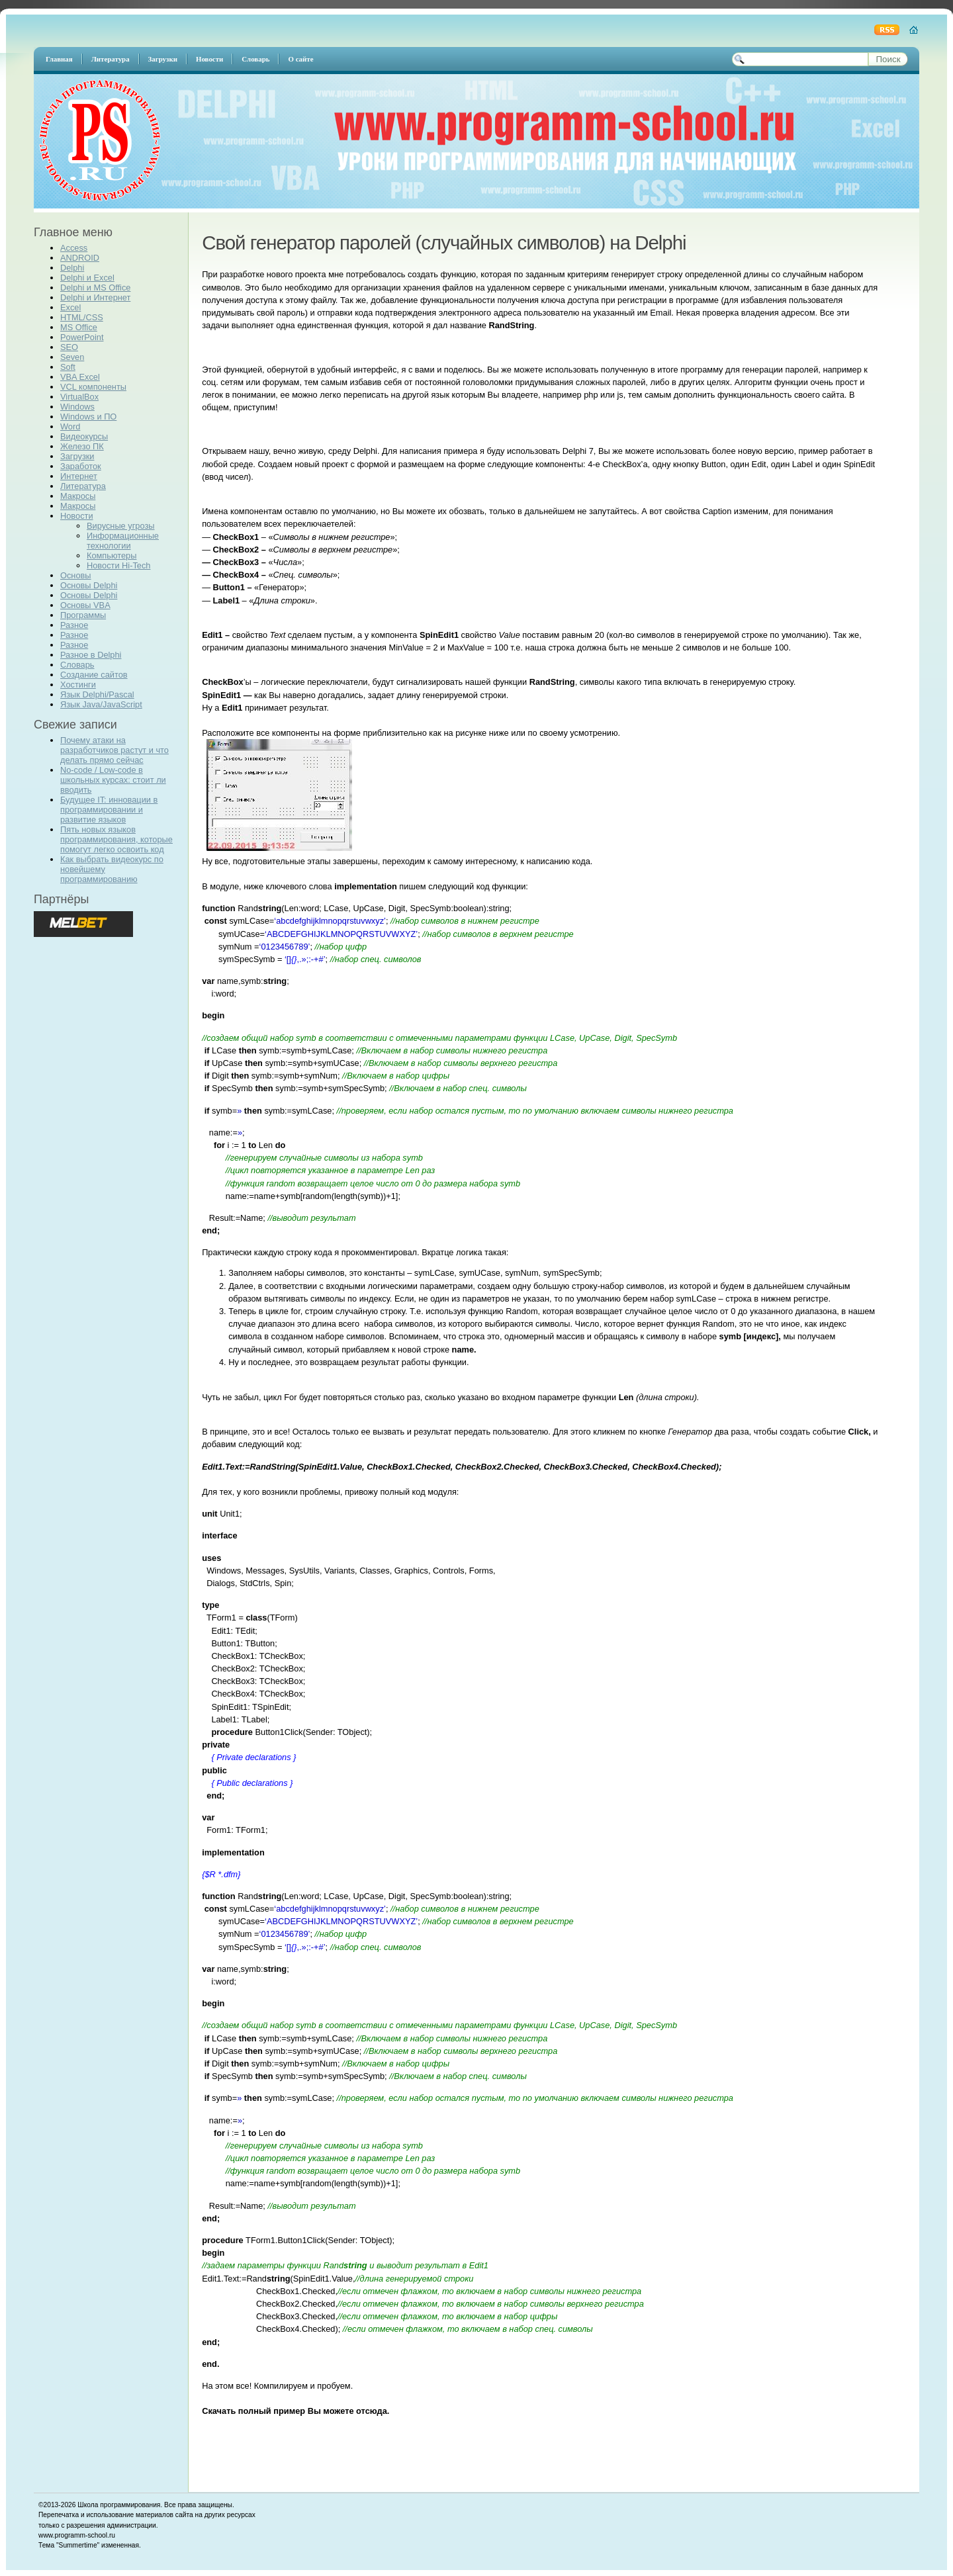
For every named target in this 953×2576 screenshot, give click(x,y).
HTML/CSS (81, 317)
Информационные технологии (123, 541)
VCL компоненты (93, 387)
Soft (67, 367)
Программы (83, 615)
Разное (74, 625)
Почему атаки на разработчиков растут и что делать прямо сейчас (114, 750)
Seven (72, 357)
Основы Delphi (88, 585)
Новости (76, 516)
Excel (70, 307)
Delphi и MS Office (95, 287)
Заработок (80, 466)
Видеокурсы (84, 436)
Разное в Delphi (90, 655)
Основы (75, 575)
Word (70, 426)
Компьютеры (111, 555)
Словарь (77, 665)
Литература (83, 486)
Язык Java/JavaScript (101, 704)
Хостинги (78, 684)
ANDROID (79, 258)
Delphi (72, 268)
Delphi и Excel (87, 278)
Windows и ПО (88, 417)
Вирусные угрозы (120, 526)
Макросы (77, 496)
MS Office (78, 327)
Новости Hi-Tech (118, 565)
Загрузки (77, 456)
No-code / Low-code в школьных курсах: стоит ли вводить (113, 780)
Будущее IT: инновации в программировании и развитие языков (109, 809)
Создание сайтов (94, 675)
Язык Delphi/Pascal (97, 694)
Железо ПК (82, 446)
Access (73, 248)
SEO (69, 347)
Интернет (78, 476)
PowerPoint (81, 337)
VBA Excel (80, 377)
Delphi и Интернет (95, 297)
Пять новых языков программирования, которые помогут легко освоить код (116, 839)
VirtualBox (79, 397)
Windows (77, 407)
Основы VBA (85, 605)
